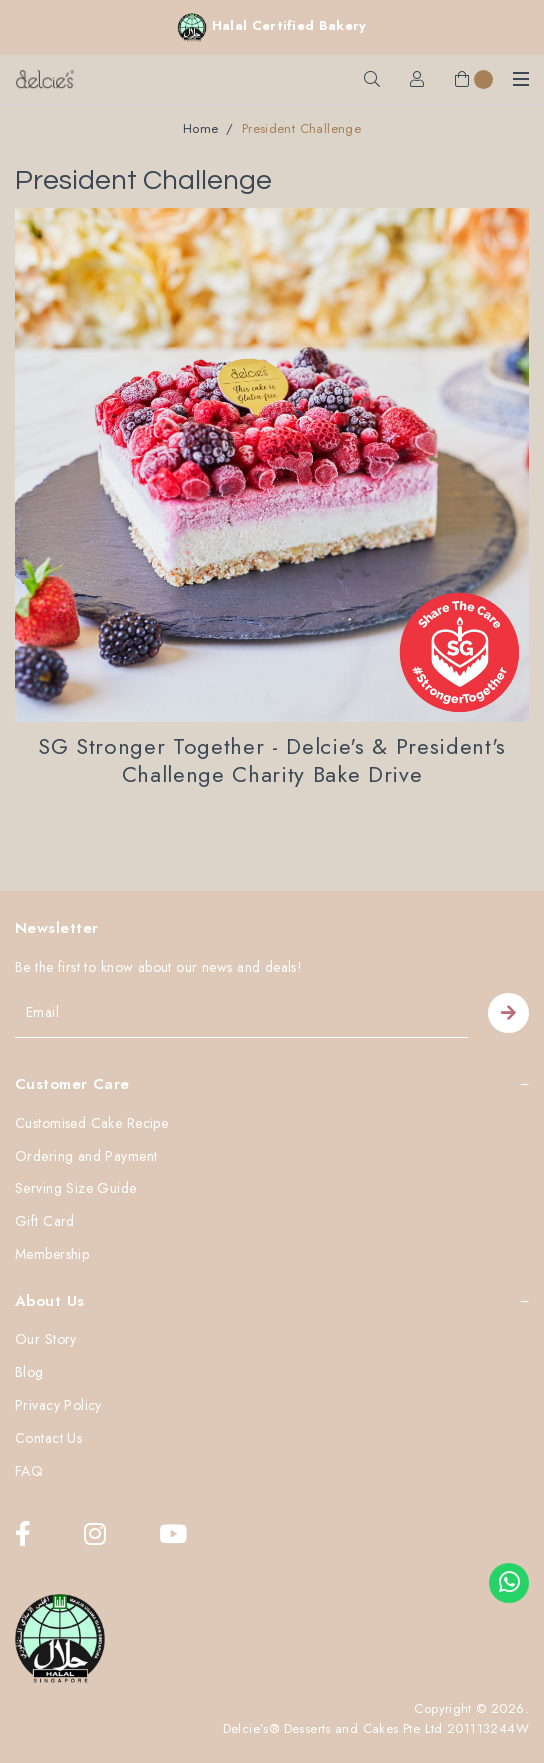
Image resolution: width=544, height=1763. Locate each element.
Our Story (46, 1340)
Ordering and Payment (86, 1157)
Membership (52, 1255)
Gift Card (45, 1222)
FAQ (29, 1472)
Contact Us (48, 1439)
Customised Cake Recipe (91, 1124)
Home (201, 128)
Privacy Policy (58, 1406)
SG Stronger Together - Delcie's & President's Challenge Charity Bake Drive (272, 760)
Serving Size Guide (76, 1189)
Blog (29, 1373)
